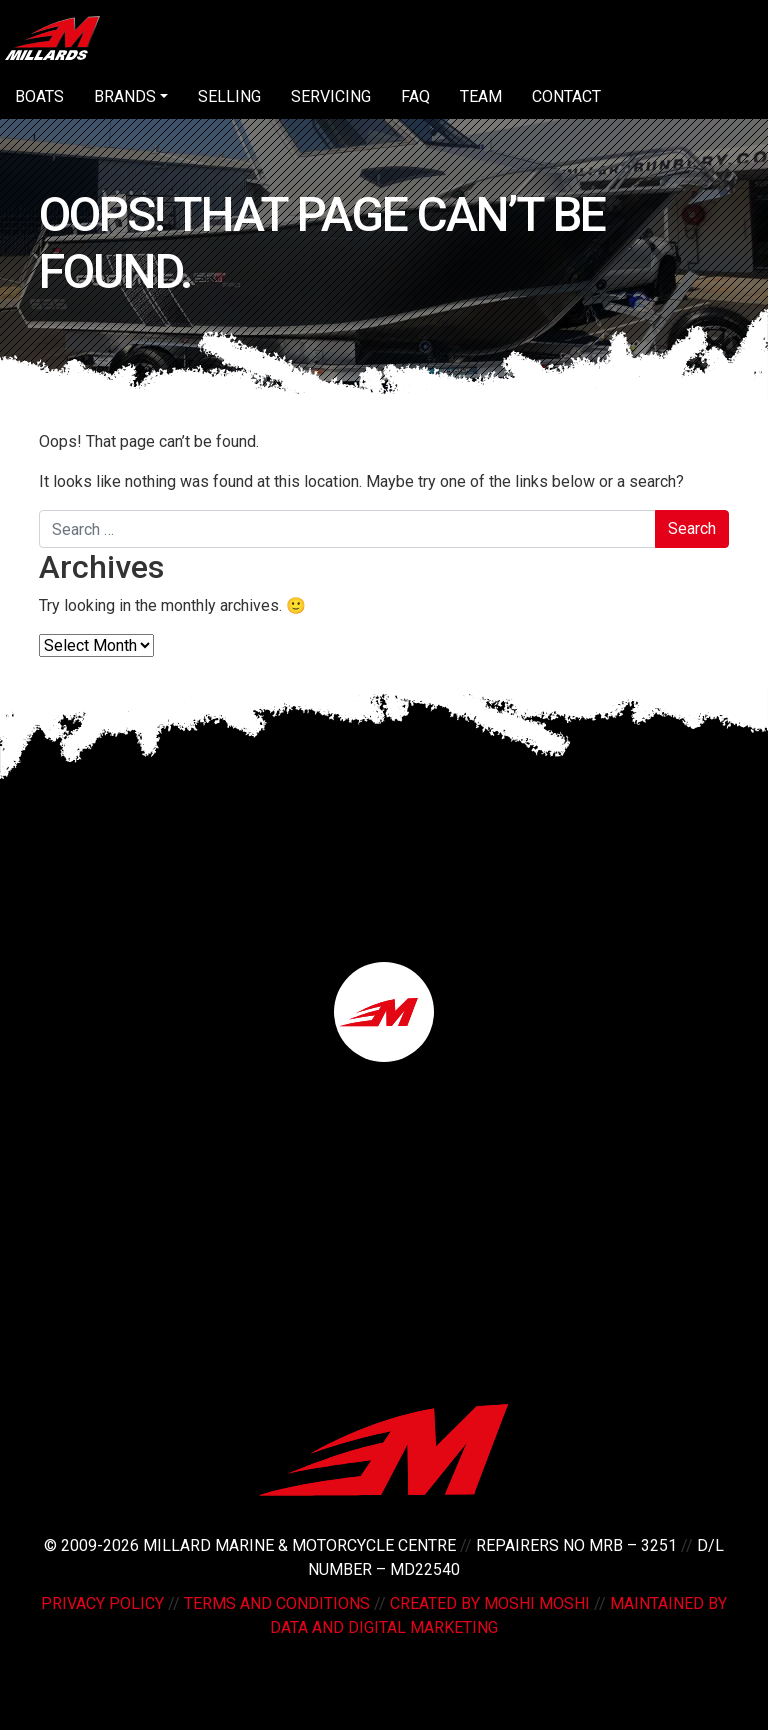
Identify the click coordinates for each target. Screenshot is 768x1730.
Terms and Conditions (277, 1603)
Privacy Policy (102, 1603)
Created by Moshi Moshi (490, 1603)
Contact (566, 96)
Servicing (331, 96)
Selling (229, 96)
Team (481, 96)
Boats (39, 96)
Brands (125, 96)
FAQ (415, 96)
